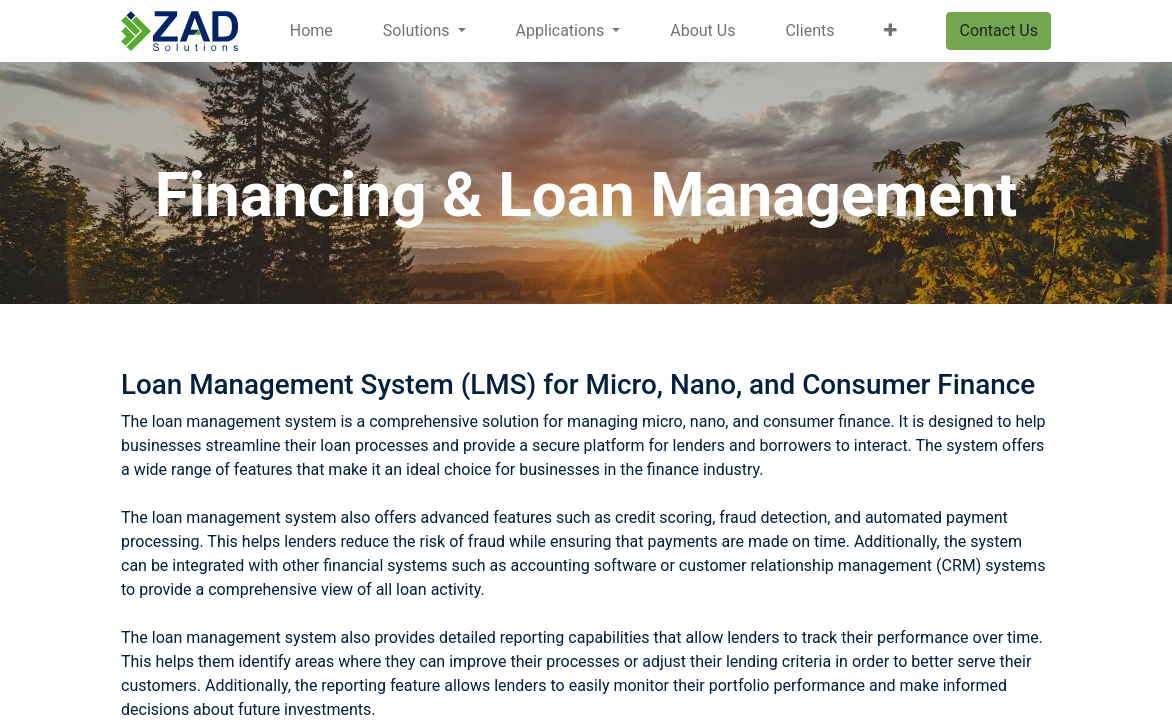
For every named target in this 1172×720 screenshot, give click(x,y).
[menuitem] (311, 31)
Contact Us (998, 30)
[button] (890, 31)
